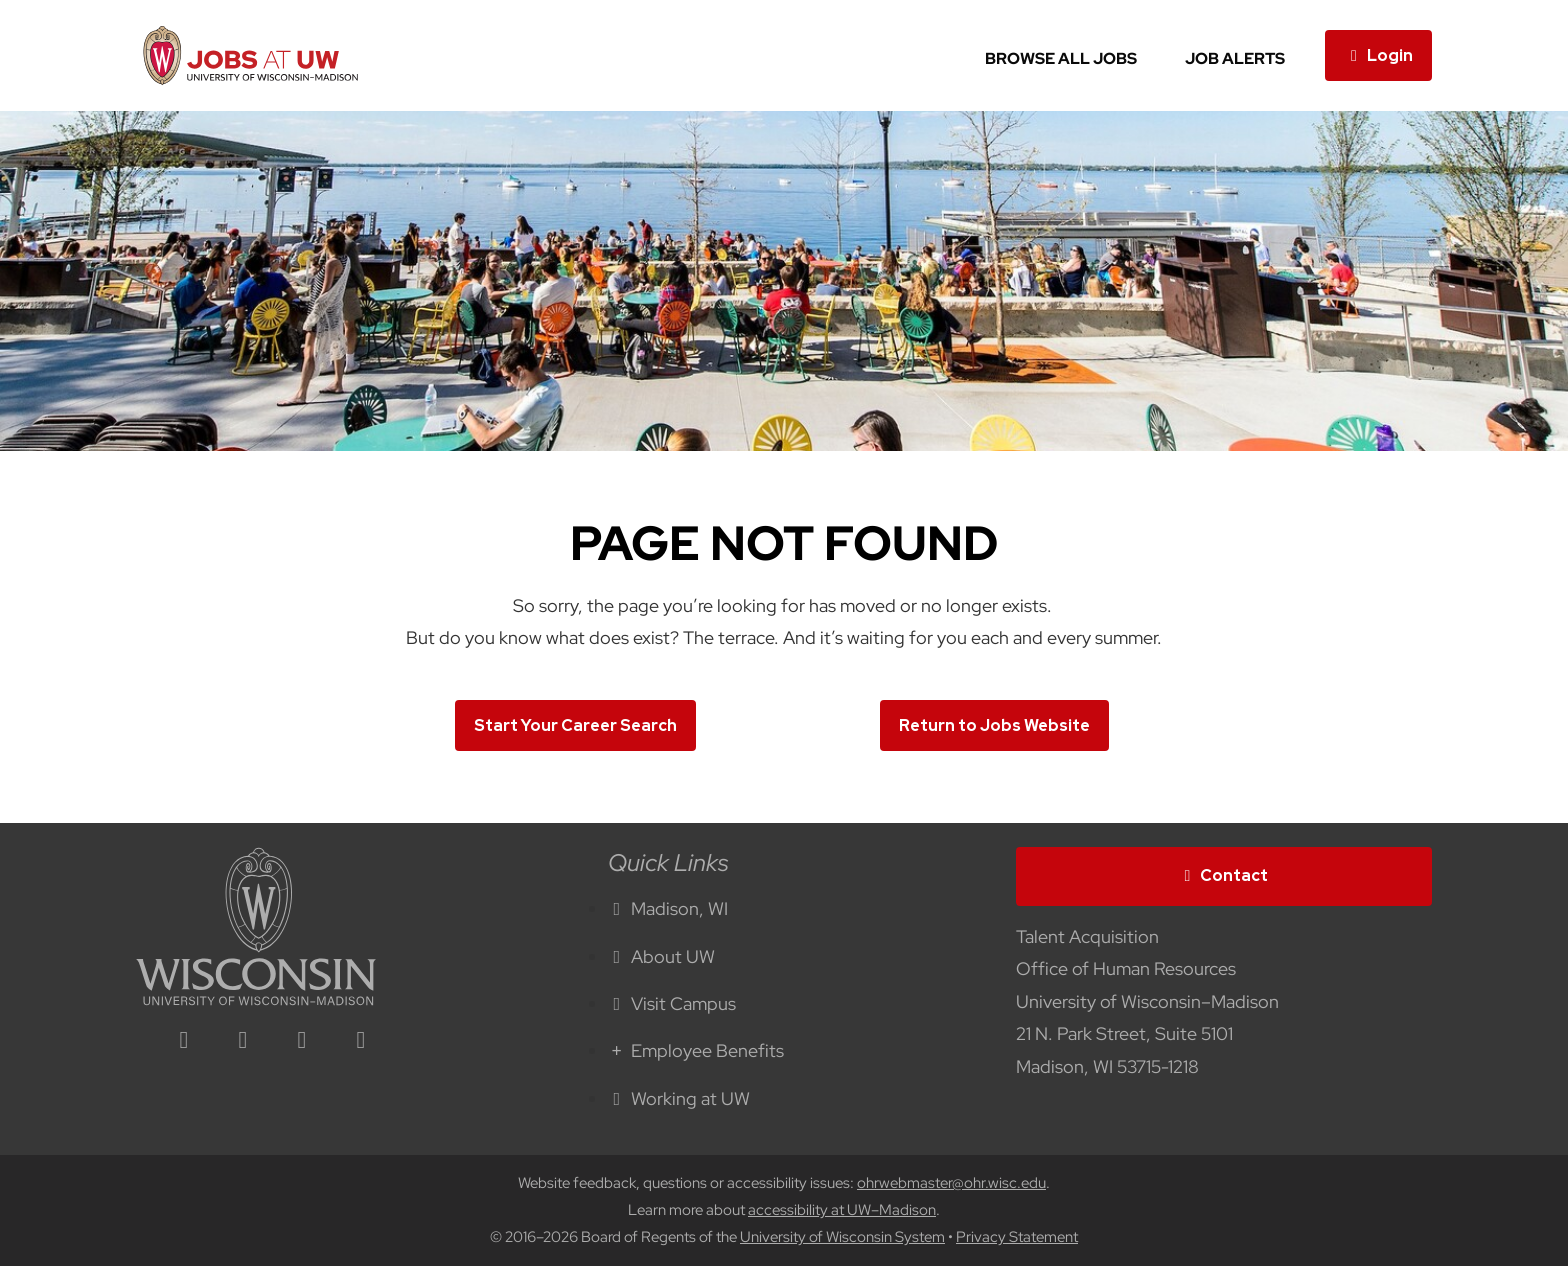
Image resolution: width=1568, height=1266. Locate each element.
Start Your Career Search (575, 725)
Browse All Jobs (1061, 58)
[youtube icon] (361, 1041)
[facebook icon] (243, 1041)
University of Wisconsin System (842, 1237)
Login (1378, 55)
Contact (1224, 875)
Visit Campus (672, 1003)
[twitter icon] (302, 1041)
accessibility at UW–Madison (842, 1210)
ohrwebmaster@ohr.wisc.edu (951, 1183)
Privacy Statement (1017, 1237)
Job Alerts (1235, 58)
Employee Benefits (696, 1050)
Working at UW (679, 1098)
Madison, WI (668, 908)
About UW (661, 956)
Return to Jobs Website (994, 725)
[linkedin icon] (184, 1041)
